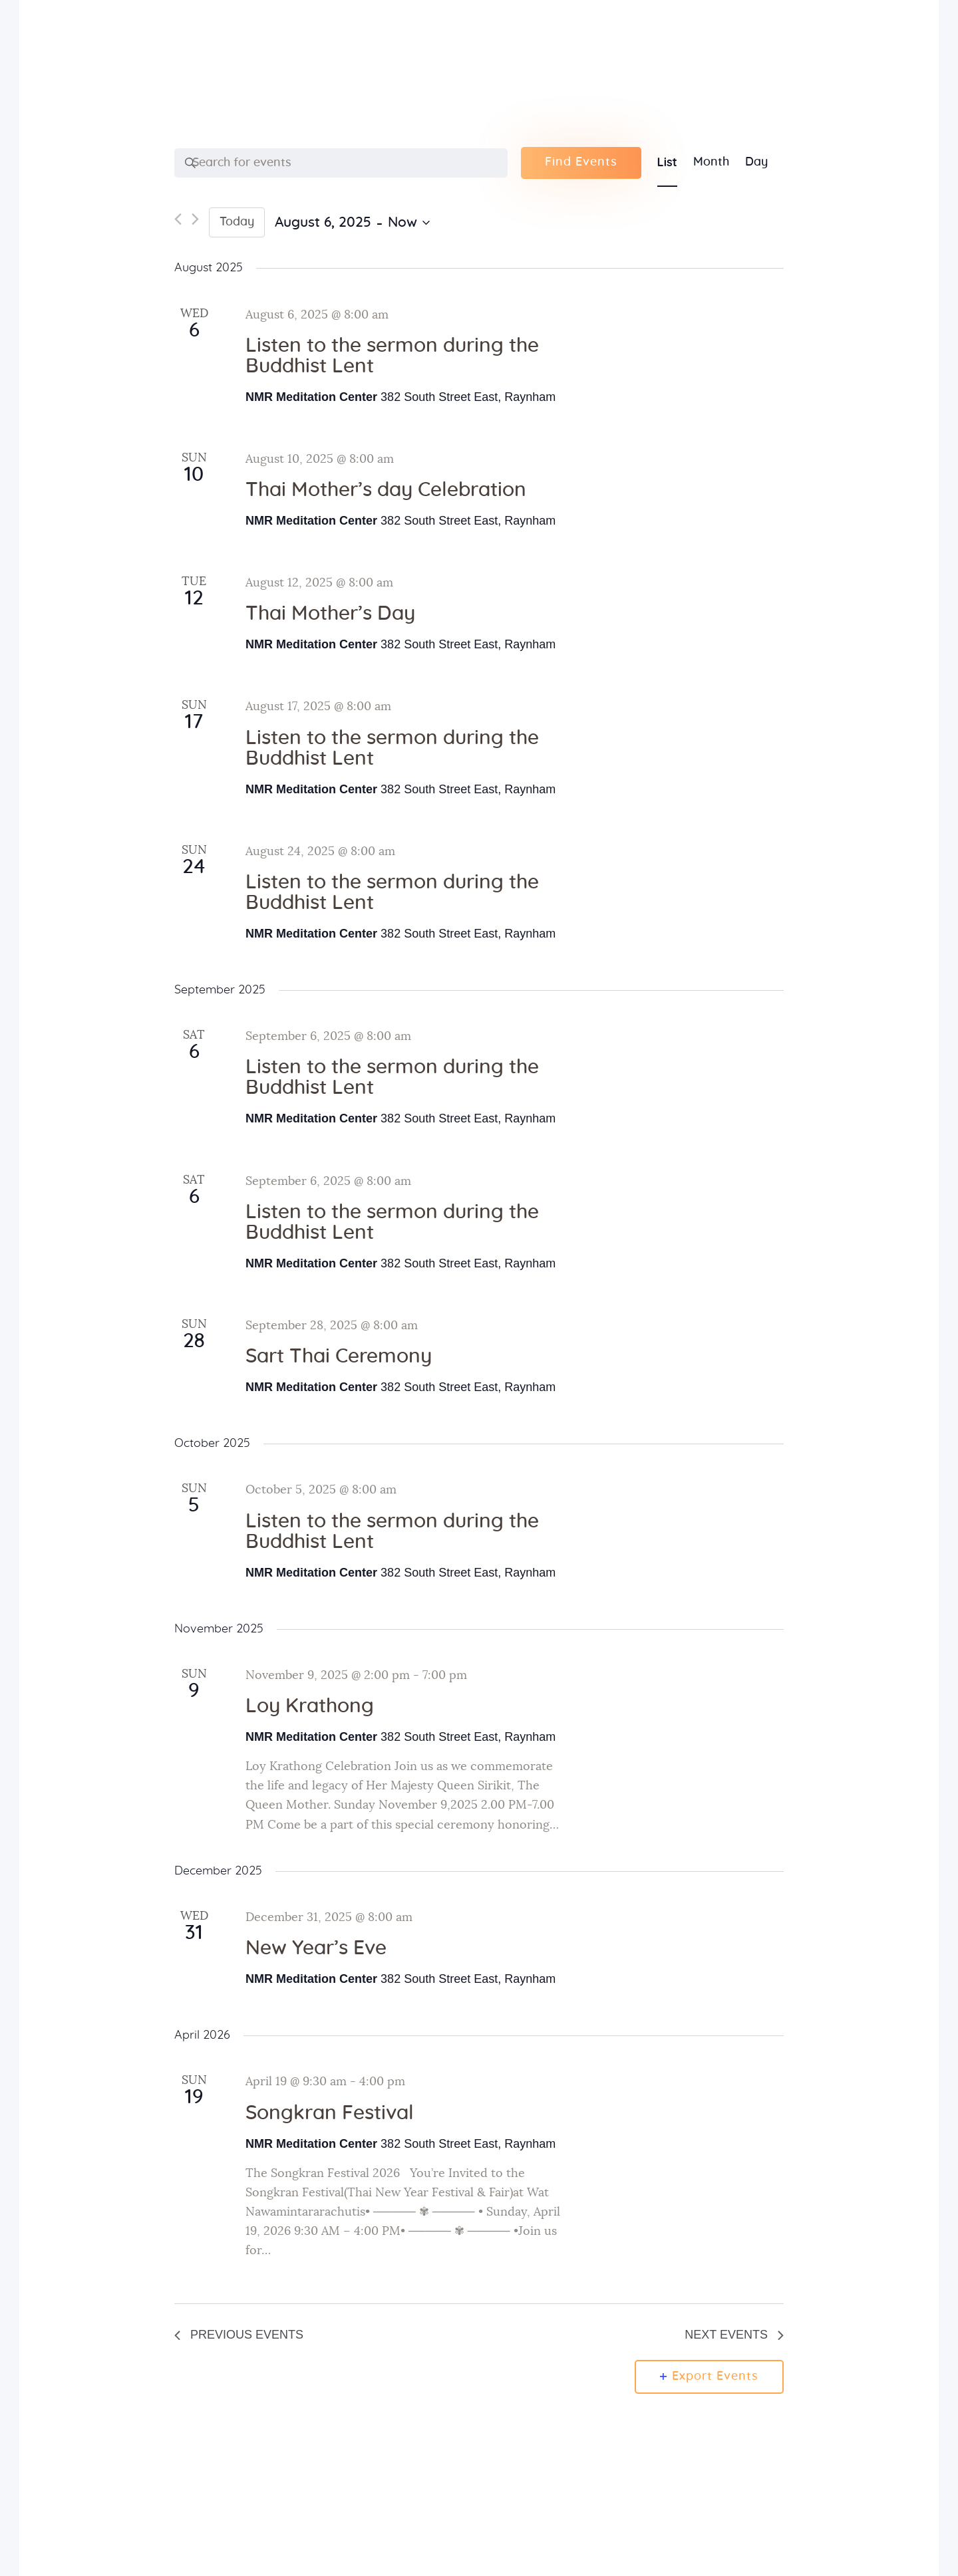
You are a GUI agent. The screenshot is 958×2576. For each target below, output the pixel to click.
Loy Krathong (309, 1706)
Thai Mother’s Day (330, 614)
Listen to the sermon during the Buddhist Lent (392, 356)
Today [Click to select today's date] (237, 222)
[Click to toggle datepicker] (352, 222)
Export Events (709, 2377)
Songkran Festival (329, 2113)
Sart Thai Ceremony (338, 1356)
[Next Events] (195, 222)
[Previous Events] (178, 222)
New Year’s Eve (316, 1948)
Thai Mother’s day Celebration (385, 490)
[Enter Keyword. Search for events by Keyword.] (341, 163)
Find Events (581, 162)
